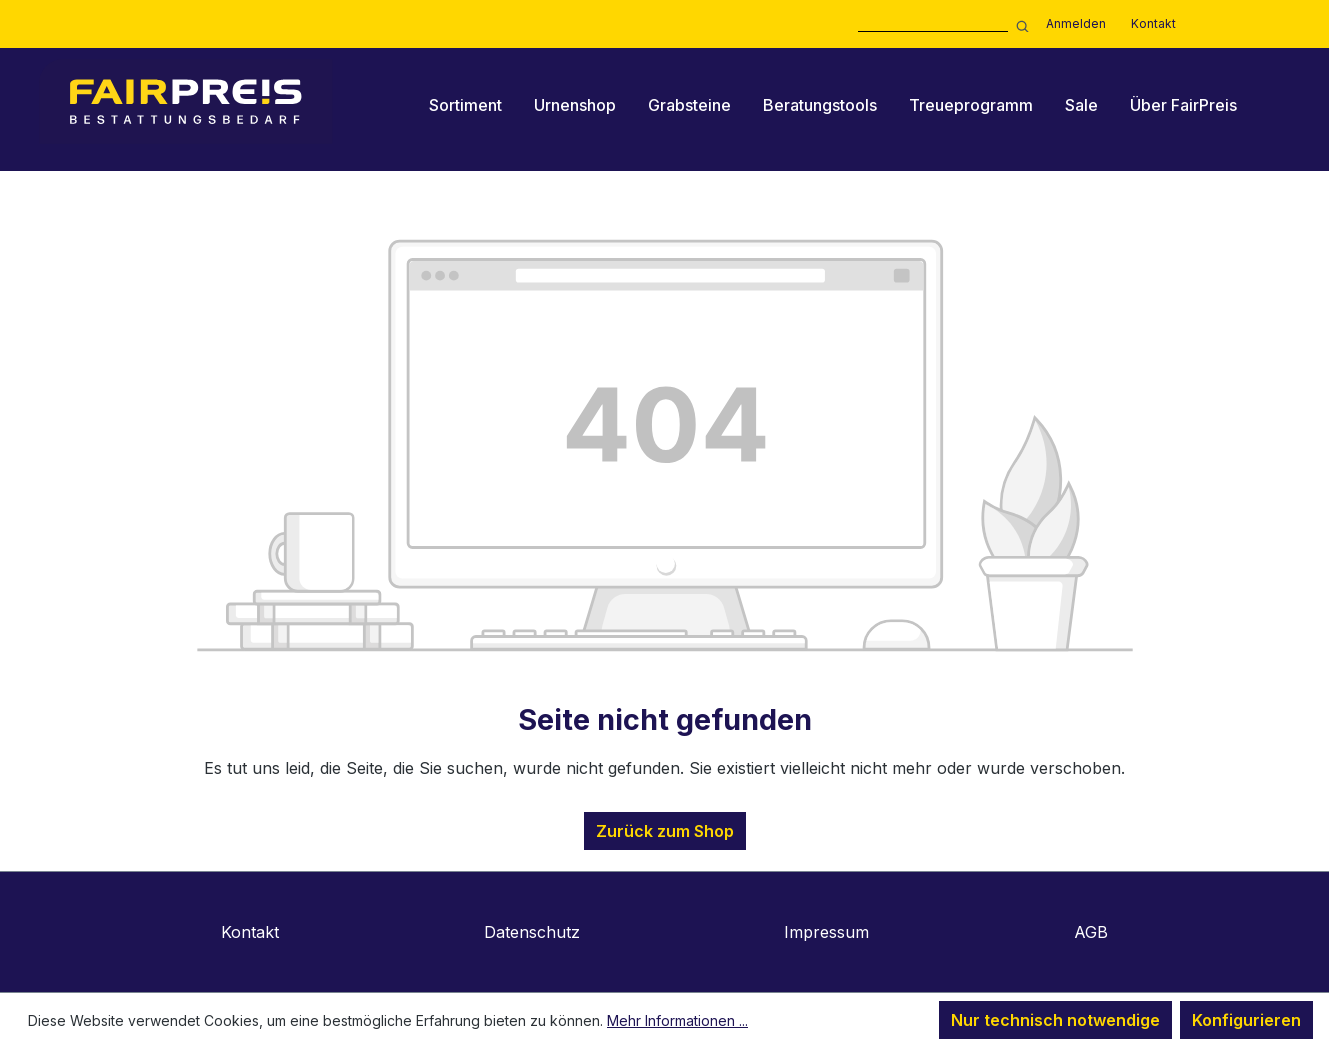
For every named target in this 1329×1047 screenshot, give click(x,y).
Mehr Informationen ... (677, 1020)
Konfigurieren (1246, 1020)
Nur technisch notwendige (1055, 1020)
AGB (1091, 932)
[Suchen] (1019, 24)
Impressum (826, 932)
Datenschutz (532, 932)
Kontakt (1153, 23)
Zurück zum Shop (665, 831)
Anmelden (1076, 23)
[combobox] (933, 24)
